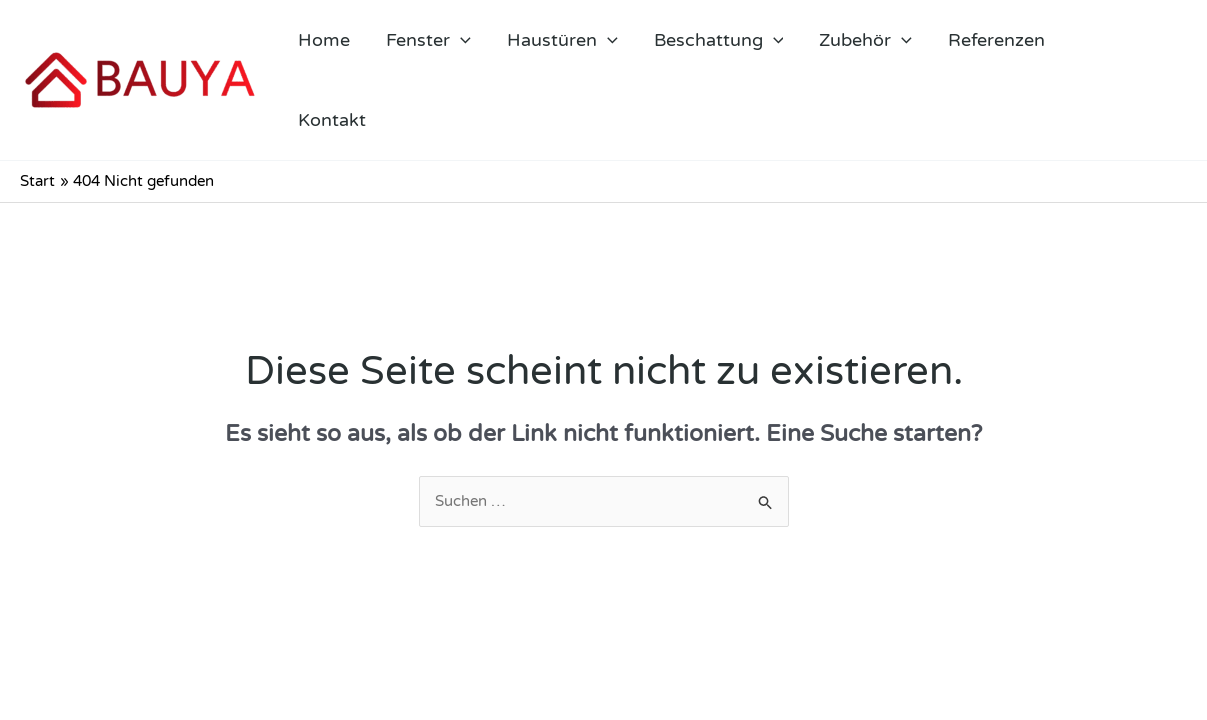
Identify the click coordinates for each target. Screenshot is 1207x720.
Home (324, 40)
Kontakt (332, 120)
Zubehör (865, 40)
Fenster (428, 40)
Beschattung (719, 40)
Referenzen (996, 40)
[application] (460, 40)
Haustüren (562, 40)
